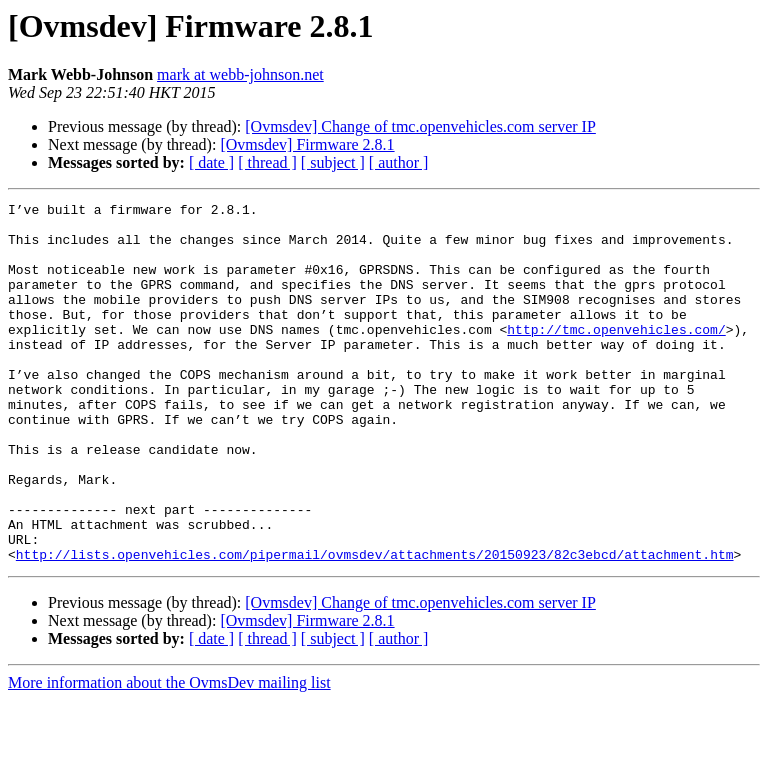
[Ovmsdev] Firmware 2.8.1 (307, 144)
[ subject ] (333, 162)
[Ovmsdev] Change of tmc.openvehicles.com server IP (420, 126)
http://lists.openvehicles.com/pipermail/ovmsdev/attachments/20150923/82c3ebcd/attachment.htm (375, 626)
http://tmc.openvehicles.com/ (616, 356)
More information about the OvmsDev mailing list (169, 754)
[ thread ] (267, 162)
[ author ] (399, 162)
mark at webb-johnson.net (240, 74)
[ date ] (211, 162)
